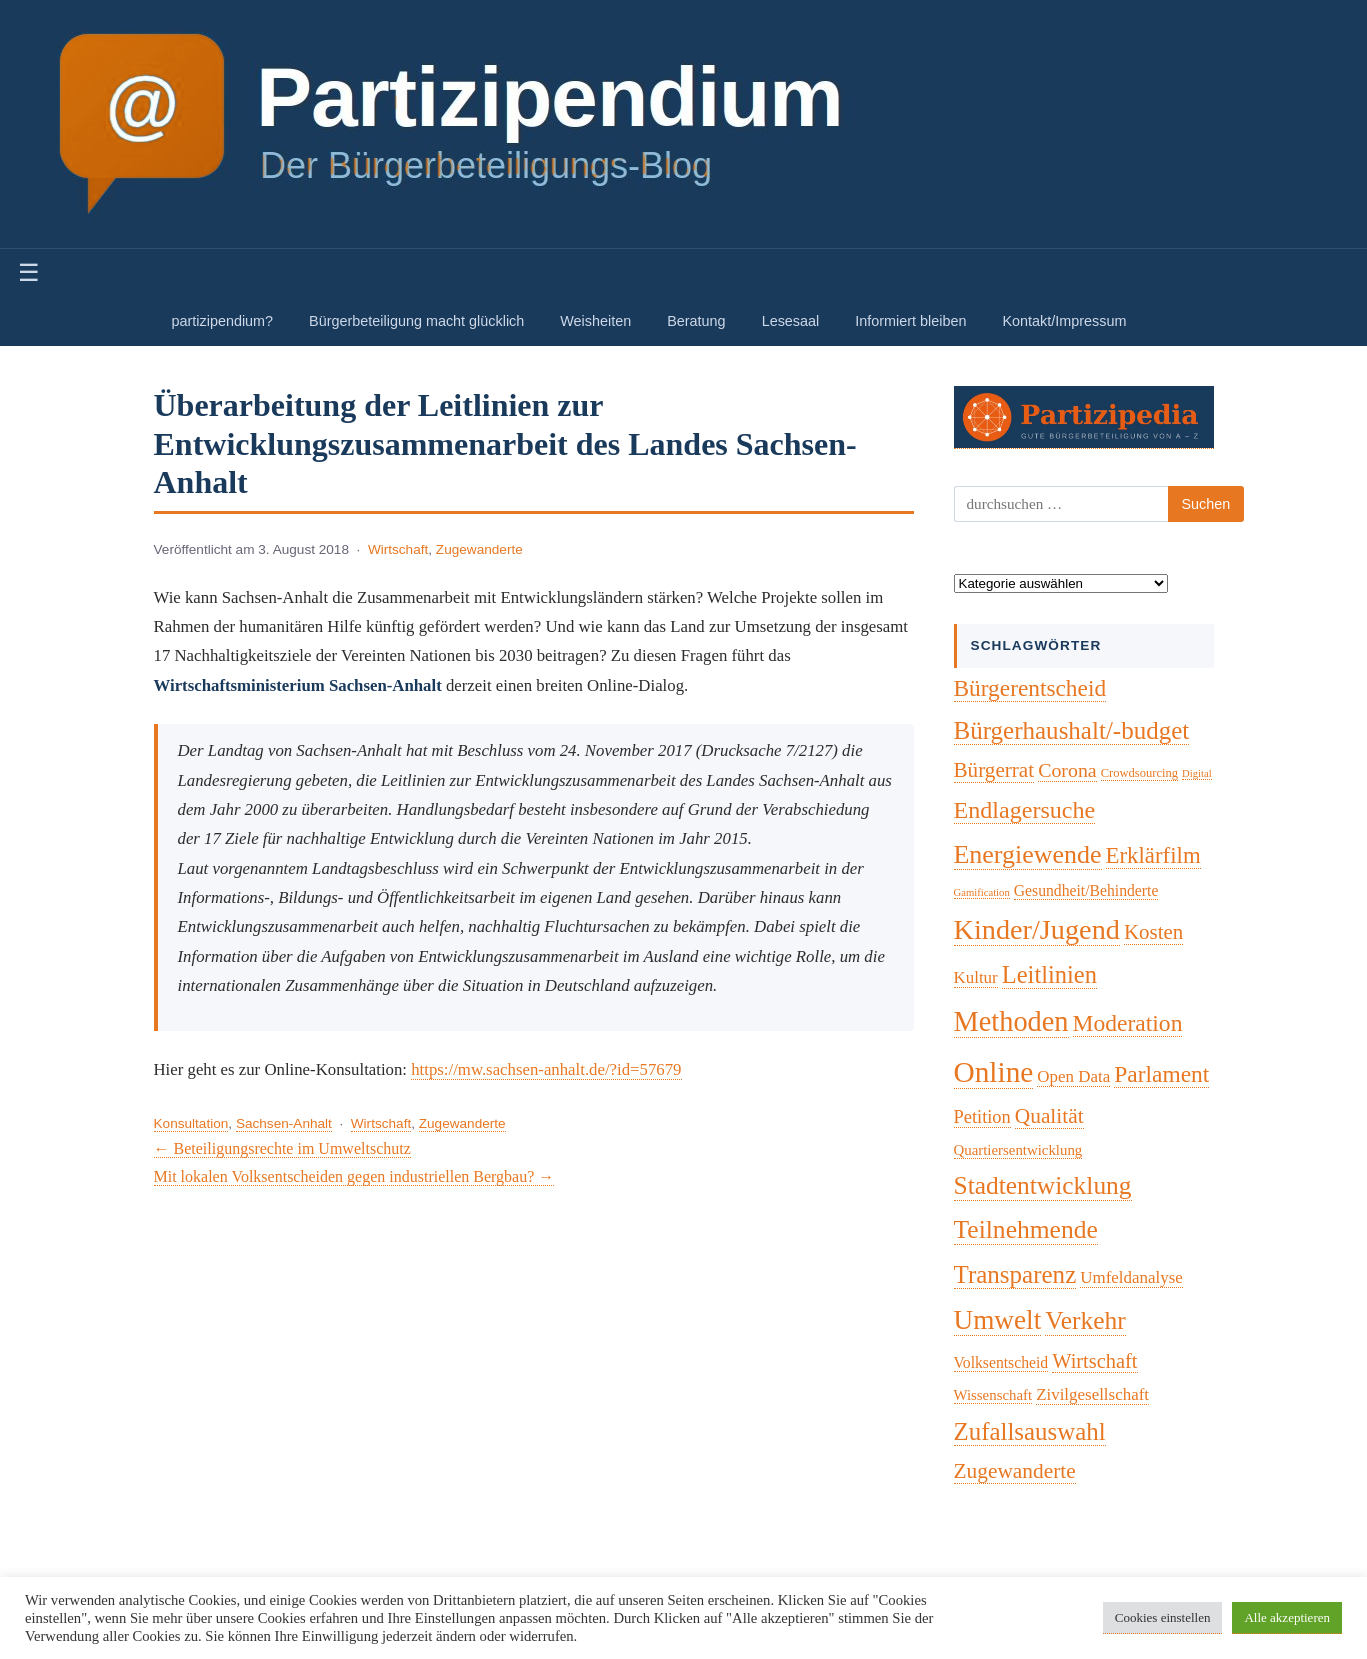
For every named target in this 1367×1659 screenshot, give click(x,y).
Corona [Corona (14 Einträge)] (1067, 770)
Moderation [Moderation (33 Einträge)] (1128, 1023)
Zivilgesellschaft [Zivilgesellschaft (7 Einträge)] (1092, 1394)
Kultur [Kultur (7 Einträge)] (976, 977)
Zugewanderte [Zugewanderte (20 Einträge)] (1015, 1471)
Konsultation (191, 1123)
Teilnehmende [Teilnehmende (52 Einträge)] (1026, 1229)
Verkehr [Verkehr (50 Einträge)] (1085, 1320)
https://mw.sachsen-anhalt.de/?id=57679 (546, 1069)
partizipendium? (223, 321)
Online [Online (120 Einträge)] (994, 1072)
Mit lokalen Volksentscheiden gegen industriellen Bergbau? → (354, 1176)
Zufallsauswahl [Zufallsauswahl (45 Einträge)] (1030, 1431)
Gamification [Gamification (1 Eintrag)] (982, 892)
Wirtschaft (398, 549)
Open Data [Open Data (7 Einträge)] (1073, 1076)
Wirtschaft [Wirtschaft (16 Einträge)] (1094, 1361)
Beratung (696, 321)
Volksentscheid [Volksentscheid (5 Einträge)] (1001, 1362)
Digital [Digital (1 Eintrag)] (1197, 773)
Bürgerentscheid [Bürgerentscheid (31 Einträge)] (1030, 688)
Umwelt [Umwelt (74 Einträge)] (998, 1320)
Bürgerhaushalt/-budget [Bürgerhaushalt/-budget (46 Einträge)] (1072, 730)
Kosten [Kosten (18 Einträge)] (1153, 932)
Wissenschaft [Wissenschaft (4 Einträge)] (993, 1395)
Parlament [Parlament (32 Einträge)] (1161, 1074)
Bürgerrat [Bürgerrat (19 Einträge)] (994, 770)
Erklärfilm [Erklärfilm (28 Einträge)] (1153, 855)
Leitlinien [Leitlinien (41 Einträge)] (1049, 974)
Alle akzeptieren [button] (1287, 1617)
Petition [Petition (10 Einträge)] (982, 1117)
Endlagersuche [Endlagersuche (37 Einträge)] (1025, 810)
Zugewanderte (479, 549)
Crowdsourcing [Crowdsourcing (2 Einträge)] (1139, 773)
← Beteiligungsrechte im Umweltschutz (282, 1148)
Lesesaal (791, 321)
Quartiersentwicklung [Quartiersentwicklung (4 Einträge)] (1018, 1150)
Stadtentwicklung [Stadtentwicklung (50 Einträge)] (1043, 1185)
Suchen (1206, 504)
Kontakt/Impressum (1064, 321)
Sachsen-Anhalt (284, 1123)
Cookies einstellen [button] (1163, 1617)
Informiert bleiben (910, 321)
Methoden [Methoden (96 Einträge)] (1011, 1021)
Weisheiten (595, 321)
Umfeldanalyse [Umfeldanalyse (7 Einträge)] (1131, 1277)
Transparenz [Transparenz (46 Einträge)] (1015, 1274)
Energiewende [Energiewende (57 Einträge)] (1028, 854)
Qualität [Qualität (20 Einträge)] (1049, 1116)
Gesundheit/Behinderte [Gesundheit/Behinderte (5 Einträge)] (1086, 890)
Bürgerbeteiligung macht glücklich (416, 321)
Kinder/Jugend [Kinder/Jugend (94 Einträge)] (1037, 929)
